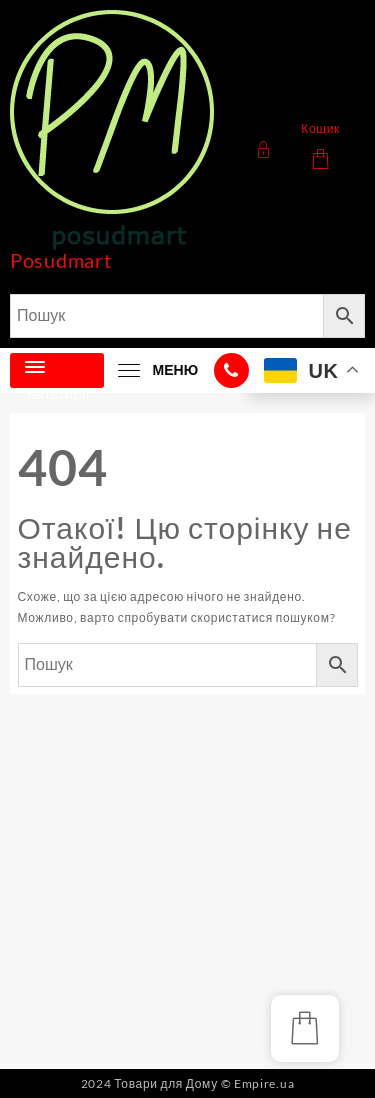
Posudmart (60, 260)
